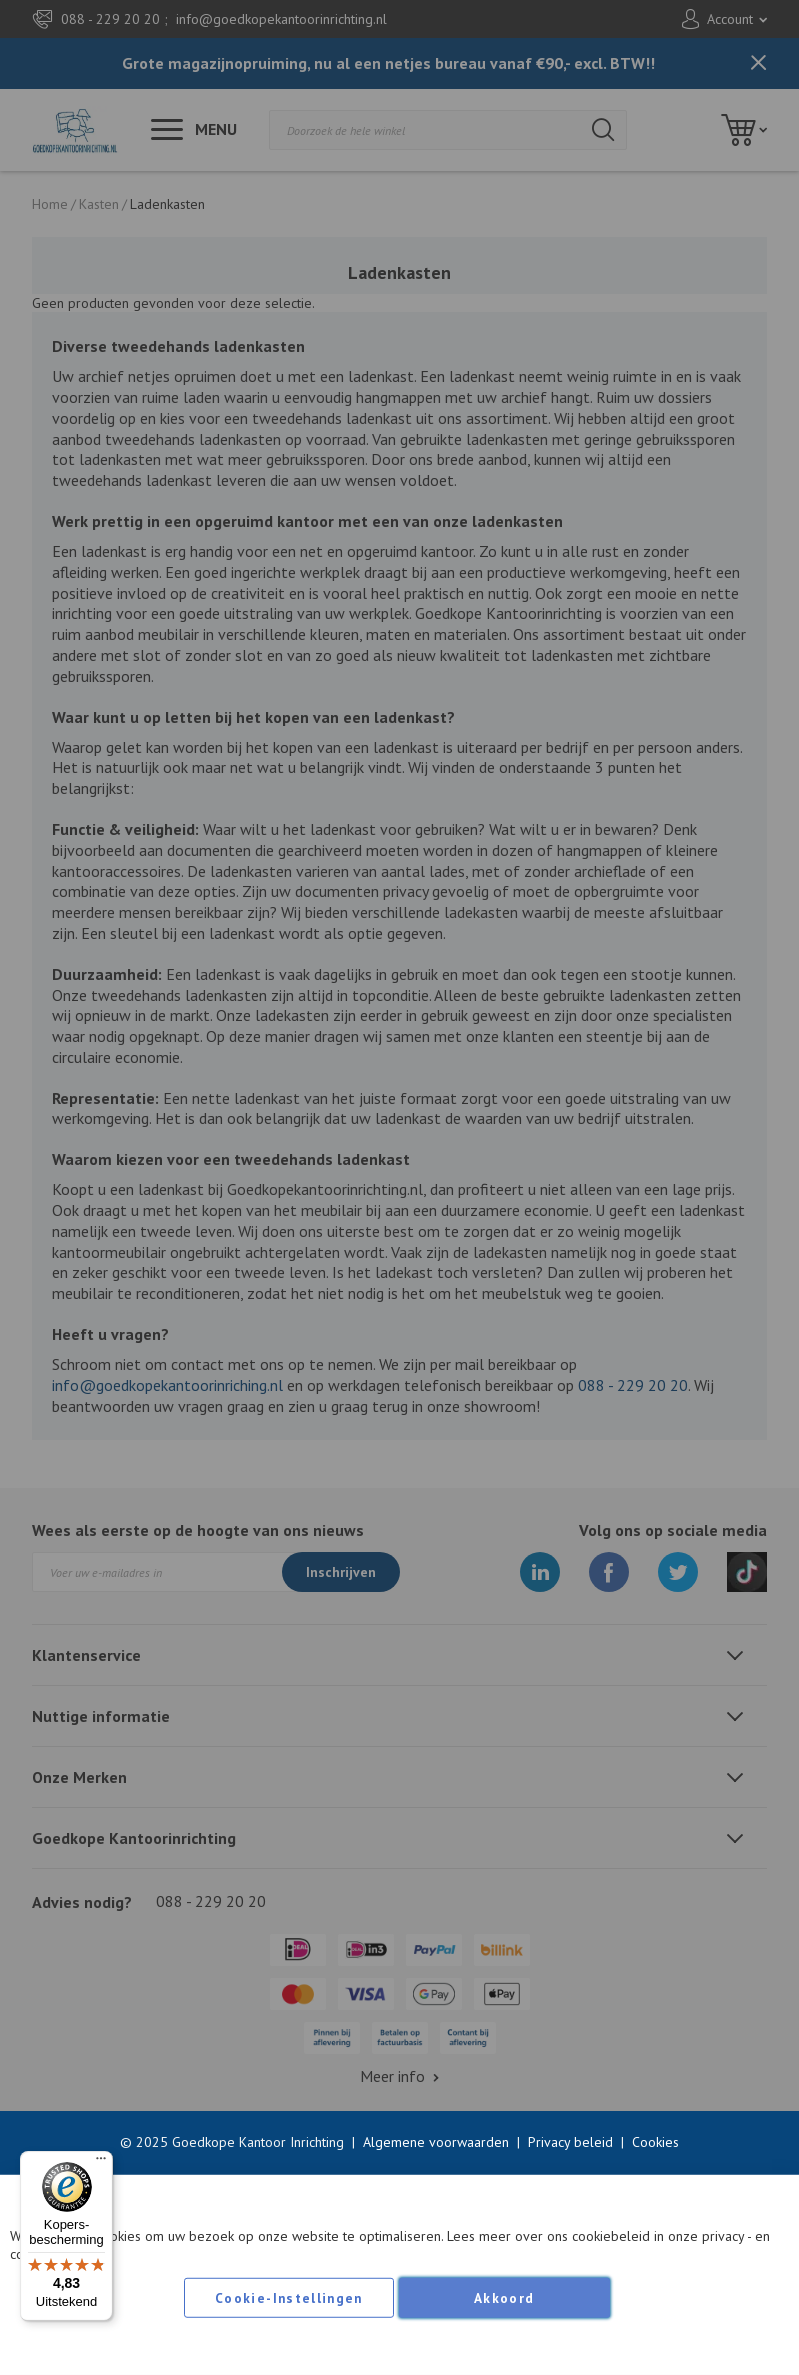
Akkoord (504, 2298)
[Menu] (101, 2163)
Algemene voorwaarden (436, 2142)
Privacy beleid (570, 2142)
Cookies (655, 2142)
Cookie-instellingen (289, 2298)
